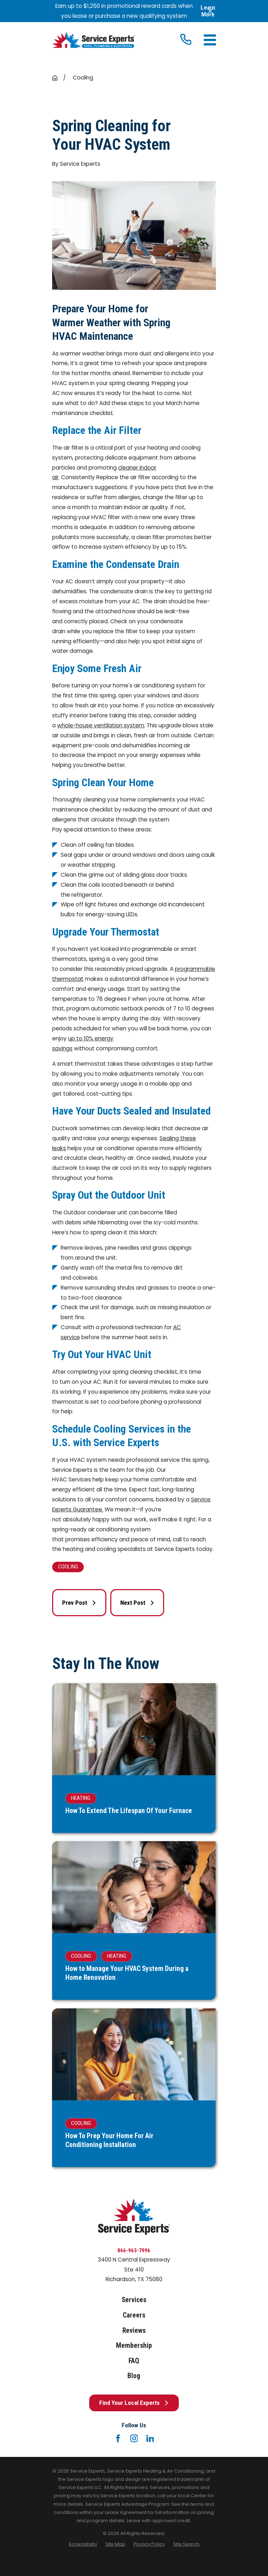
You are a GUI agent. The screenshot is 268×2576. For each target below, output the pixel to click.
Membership (134, 2345)
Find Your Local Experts (134, 2402)
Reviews (134, 2330)
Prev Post (79, 1602)
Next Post (137, 1602)
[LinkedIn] (150, 2438)
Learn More (208, 11)
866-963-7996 (133, 2250)
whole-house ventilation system (100, 725)
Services (134, 2300)
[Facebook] (118, 2438)
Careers (134, 2315)
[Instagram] (134, 2438)
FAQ (133, 2361)
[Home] (93, 40)
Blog (133, 2376)
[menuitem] (83, 2544)
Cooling (68, 1566)
